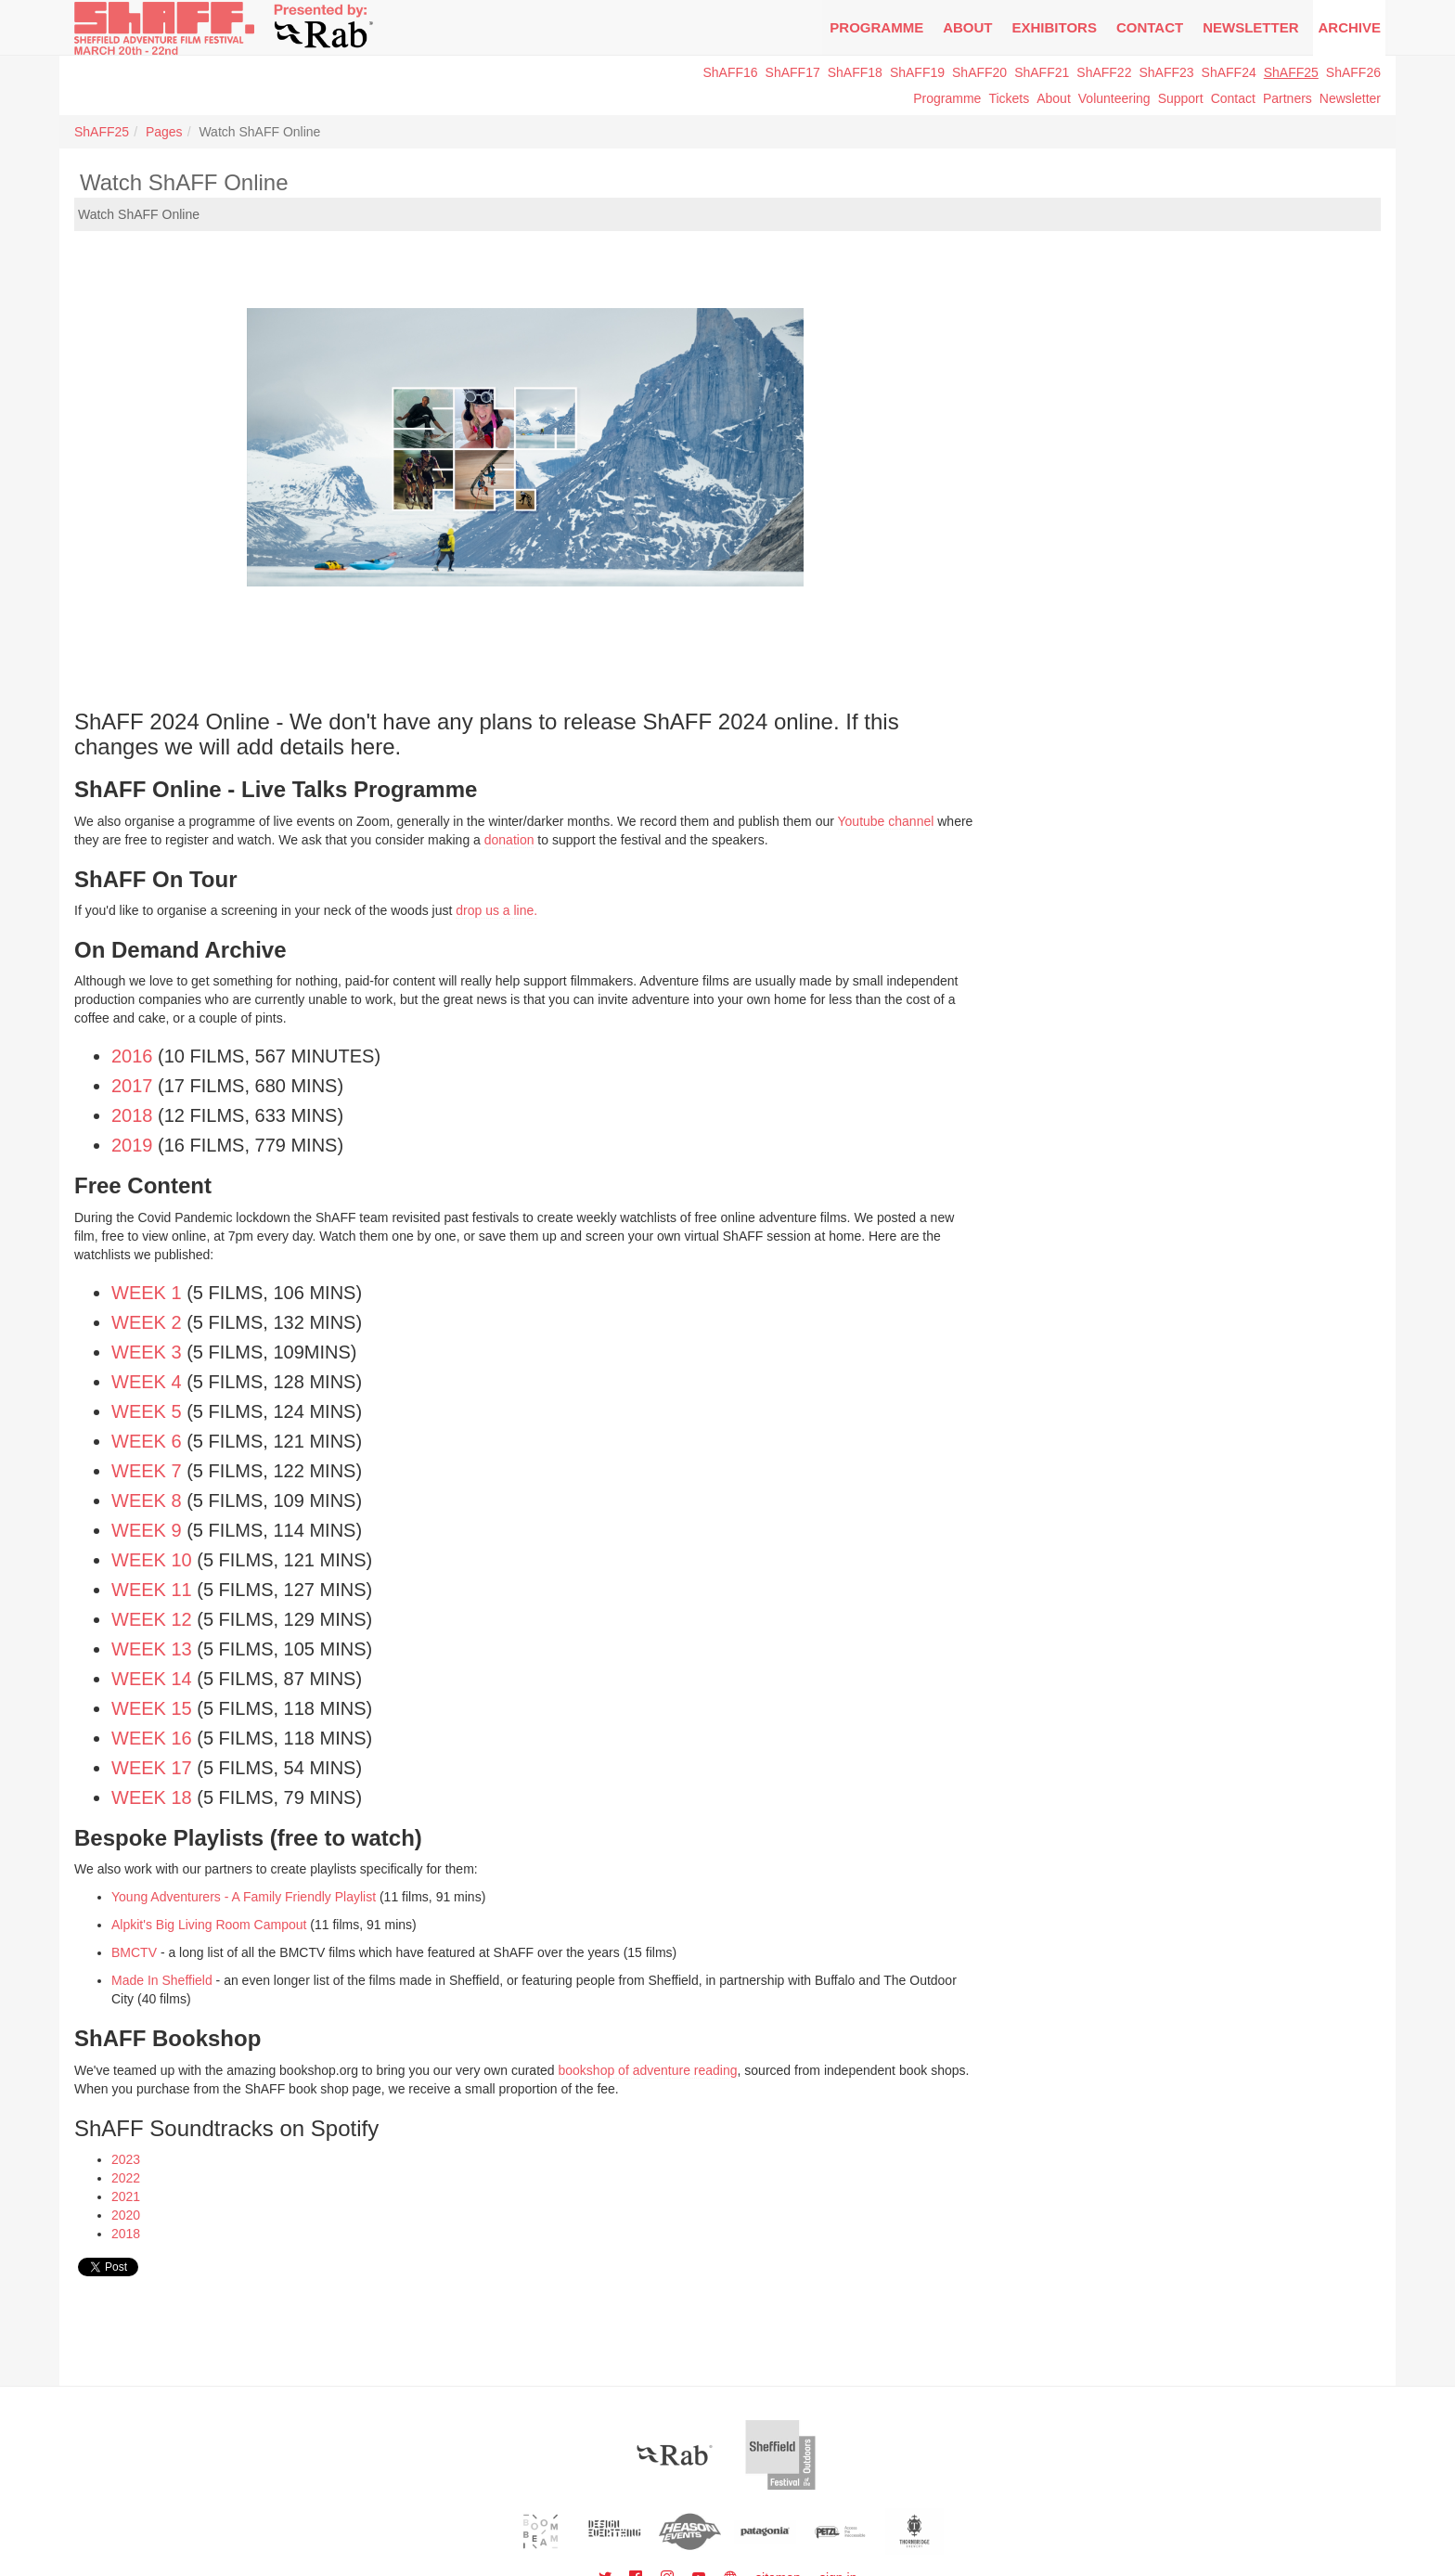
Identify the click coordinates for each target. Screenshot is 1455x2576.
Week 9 (146, 1530)
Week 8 (146, 1500)
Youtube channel (886, 821)
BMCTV (134, 1952)
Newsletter (1350, 98)
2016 (132, 1056)
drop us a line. (496, 910)
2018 (132, 1115)
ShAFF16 (729, 72)
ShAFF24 (1229, 72)
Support (1181, 98)
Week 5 (146, 1411)
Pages (164, 131)
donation (509, 839)
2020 (125, 2215)
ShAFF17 (793, 72)
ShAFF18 (855, 72)
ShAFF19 (917, 72)
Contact (1149, 27)
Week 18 (151, 1797)
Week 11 (151, 1589)
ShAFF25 (1291, 72)
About (967, 27)
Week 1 (146, 1292)
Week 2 (146, 1322)
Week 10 (151, 1560)
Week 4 (146, 1382)
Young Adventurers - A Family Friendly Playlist (243, 1896)
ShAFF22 (1103, 72)
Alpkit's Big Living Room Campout (208, 1924)
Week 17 (151, 1768)
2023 (125, 2159)
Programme (947, 98)
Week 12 (151, 1619)
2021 (125, 2196)
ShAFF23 (1166, 72)
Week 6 (146, 1441)
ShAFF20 (979, 72)
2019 (132, 1145)
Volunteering (1114, 98)
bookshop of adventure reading (648, 2070)
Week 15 (151, 1708)
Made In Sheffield (163, 1980)
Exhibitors (1054, 27)
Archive (1349, 27)
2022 (125, 2177)
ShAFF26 (1353, 72)
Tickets (1008, 98)
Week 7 (146, 1471)
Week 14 (151, 1678)
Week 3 (146, 1352)
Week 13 (151, 1649)
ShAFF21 (1041, 72)
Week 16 (151, 1738)
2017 (132, 1085)
